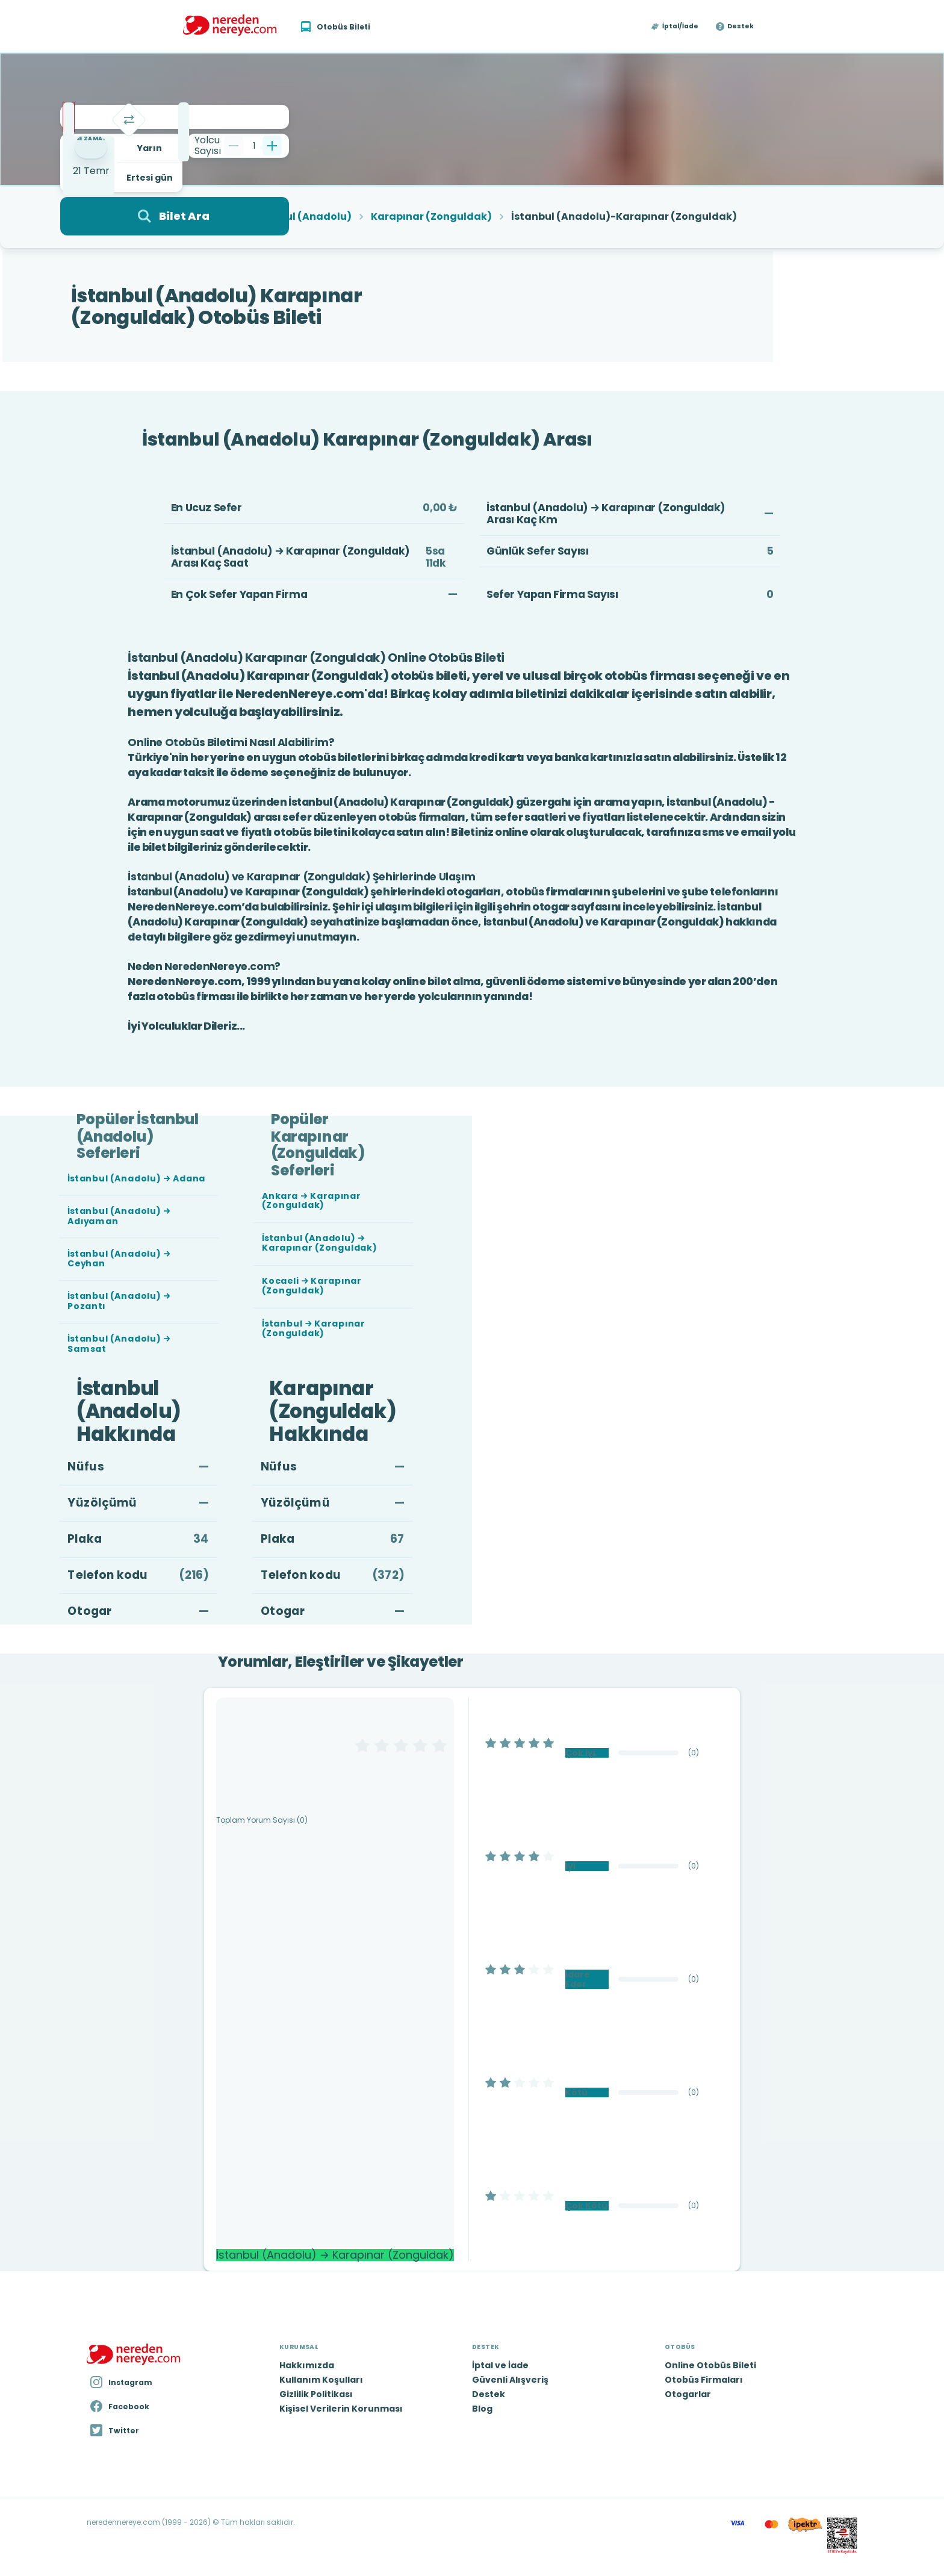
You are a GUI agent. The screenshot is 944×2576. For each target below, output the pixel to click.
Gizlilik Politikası (316, 2394)
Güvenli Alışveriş (510, 2380)
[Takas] (129, 120)
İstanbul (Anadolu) (302, 217)
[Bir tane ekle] (272, 145)
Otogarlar (688, 2394)
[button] (675, 26)
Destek (740, 26)
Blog (482, 2409)
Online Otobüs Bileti (710, 2365)
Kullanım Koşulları (321, 2380)
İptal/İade (680, 26)
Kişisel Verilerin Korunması (341, 2409)
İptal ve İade (500, 2365)
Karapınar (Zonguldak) (431, 217)
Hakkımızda (306, 2365)
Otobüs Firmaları (704, 2380)
